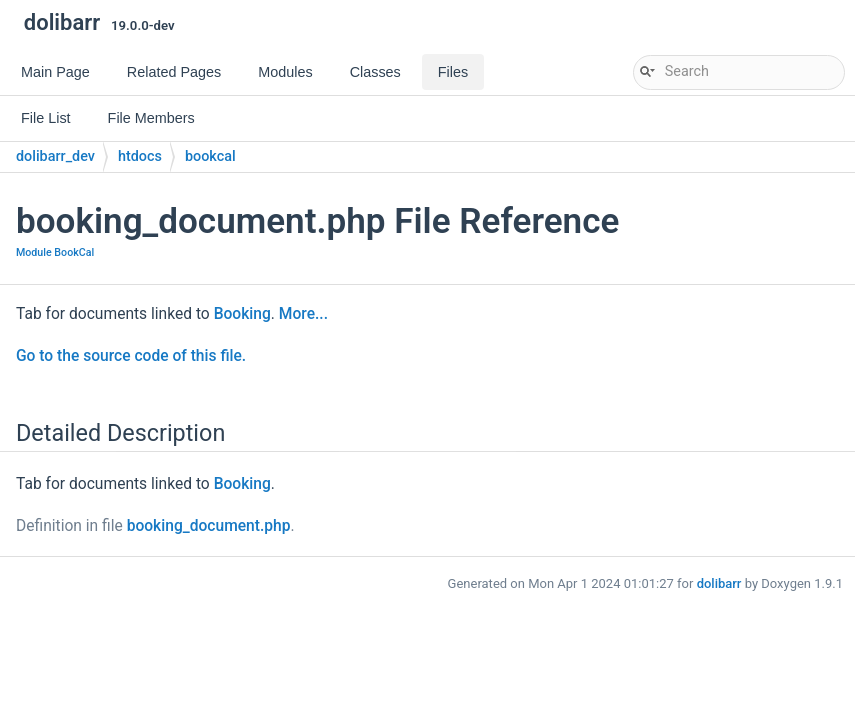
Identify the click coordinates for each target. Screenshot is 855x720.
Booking (242, 314)
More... (303, 314)
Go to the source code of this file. (131, 356)
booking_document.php (209, 526)
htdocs (140, 156)
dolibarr (719, 583)
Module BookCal (55, 252)
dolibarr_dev (55, 156)
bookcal (210, 156)
